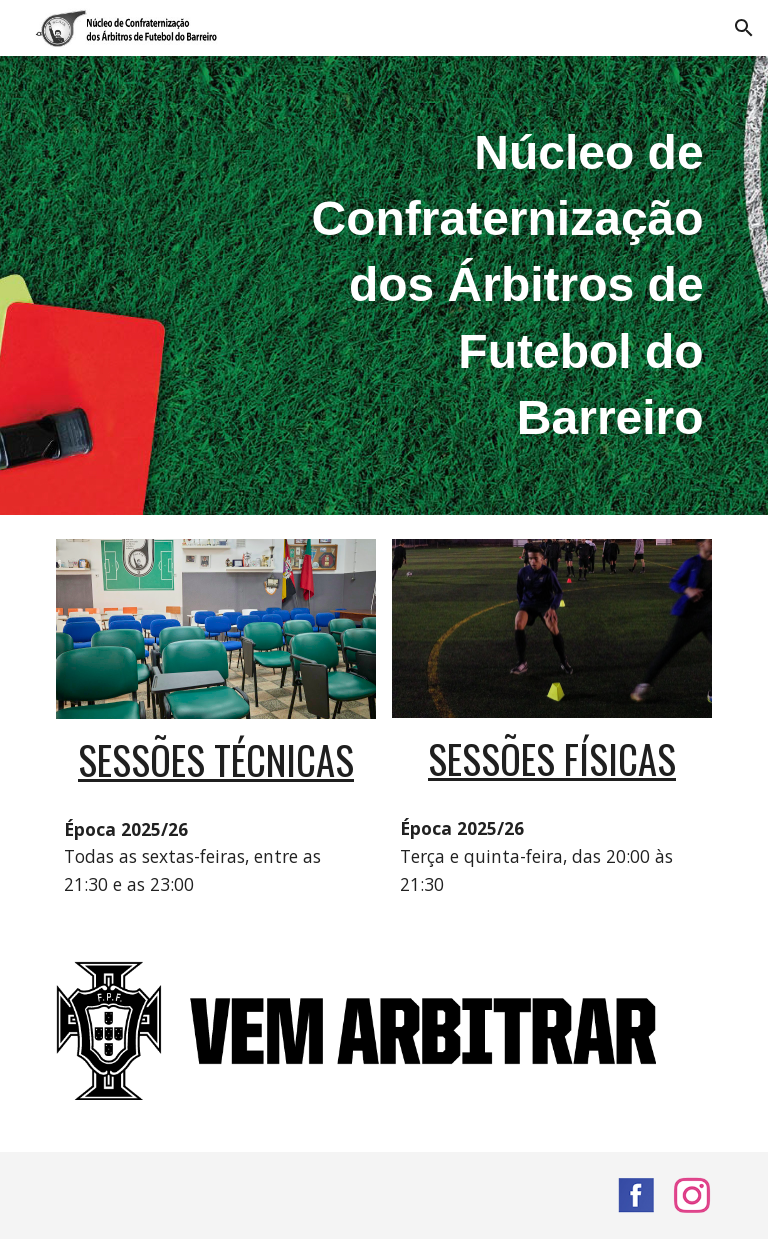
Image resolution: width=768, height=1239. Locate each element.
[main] (495, 285)
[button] (744, 28)
